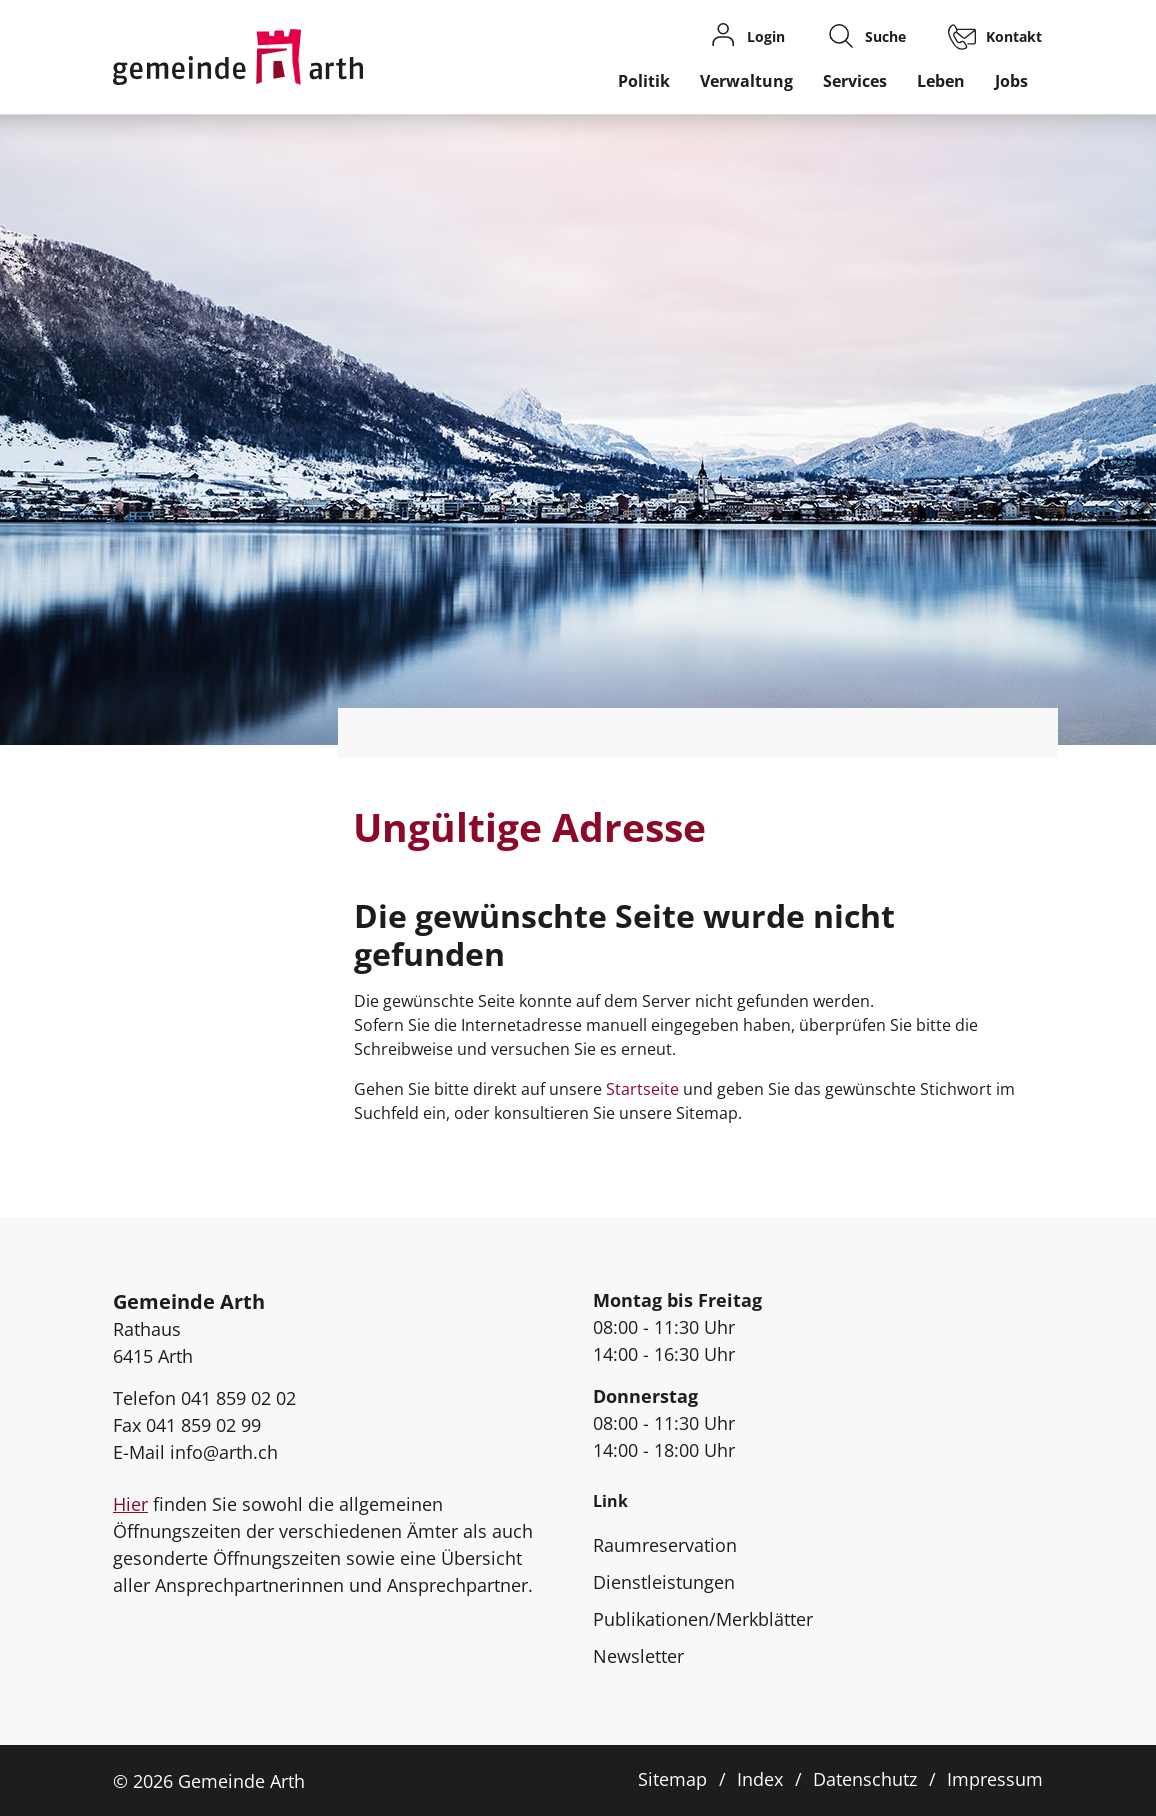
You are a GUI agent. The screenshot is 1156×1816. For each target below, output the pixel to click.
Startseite (642, 1089)
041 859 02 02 (238, 1398)
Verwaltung (746, 81)
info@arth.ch (224, 1452)
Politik (644, 81)
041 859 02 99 (203, 1425)
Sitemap (672, 1779)
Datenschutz (865, 1779)
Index (760, 1779)
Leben (941, 81)
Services (855, 81)
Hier (130, 1504)
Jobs (1011, 81)
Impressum (995, 1779)
